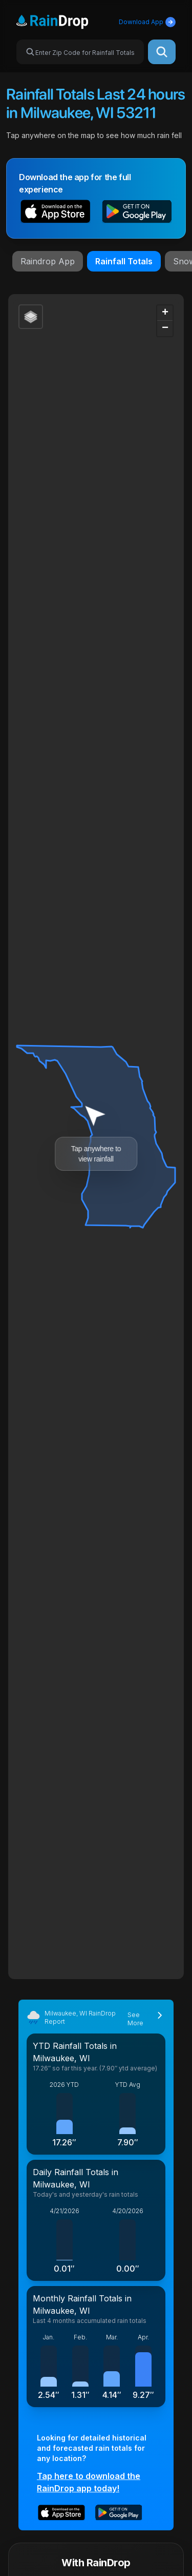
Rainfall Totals (124, 261)
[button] (55, 213)
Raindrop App (47, 261)
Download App (147, 22)
